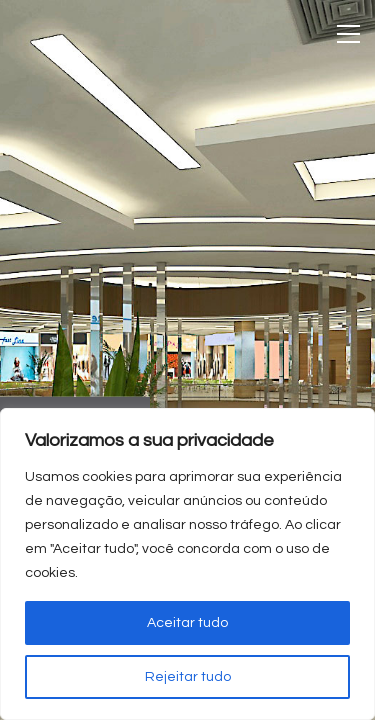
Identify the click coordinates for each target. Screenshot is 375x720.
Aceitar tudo (187, 623)
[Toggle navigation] (348, 34)
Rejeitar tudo (188, 677)
